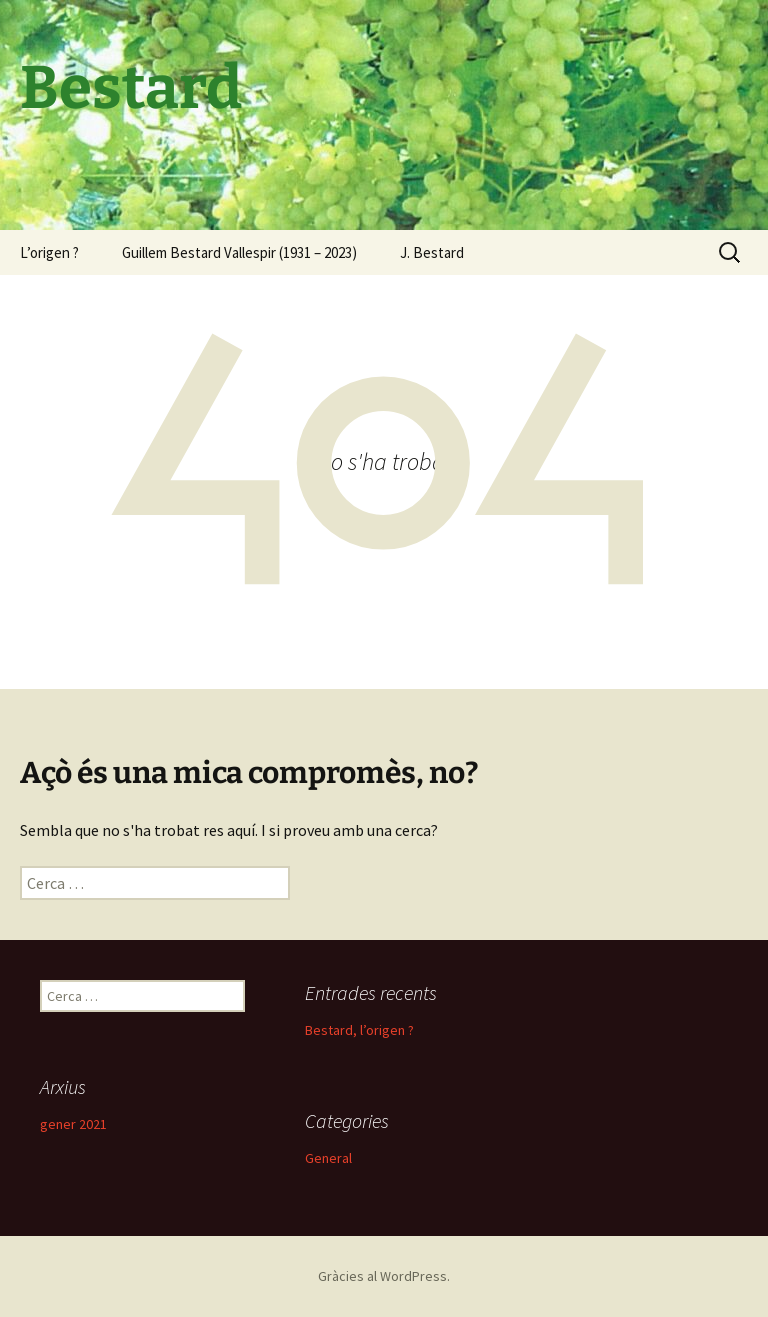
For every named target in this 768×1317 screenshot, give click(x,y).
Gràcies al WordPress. (384, 1276)
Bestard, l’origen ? (359, 1030)
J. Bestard (432, 252)
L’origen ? (49, 252)
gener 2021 (73, 1124)
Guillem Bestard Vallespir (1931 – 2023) (239, 252)
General (328, 1158)
